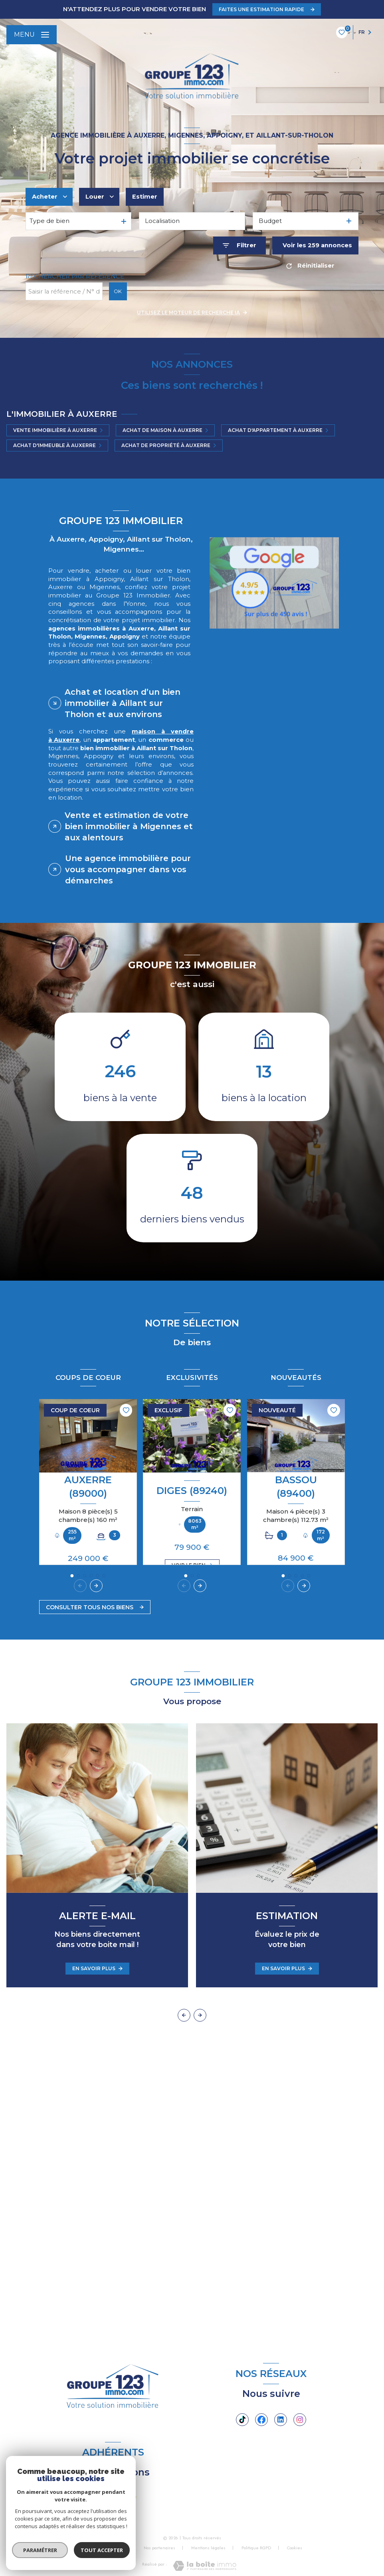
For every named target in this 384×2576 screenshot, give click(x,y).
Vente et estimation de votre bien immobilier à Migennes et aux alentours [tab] (129, 826)
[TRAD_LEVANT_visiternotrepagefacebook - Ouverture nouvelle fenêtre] (261, 2419)
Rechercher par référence (75, 276)
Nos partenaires (159, 2547)
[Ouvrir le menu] (31, 34)
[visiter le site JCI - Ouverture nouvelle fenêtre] (96, 2496)
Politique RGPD (256, 2547)
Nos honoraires (113, 2547)
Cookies (294, 2548)
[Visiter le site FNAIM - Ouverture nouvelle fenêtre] (129, 2497)
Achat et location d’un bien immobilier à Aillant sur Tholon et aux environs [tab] (122, 703)
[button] (96, 1585)
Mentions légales (208, 2547)
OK (118, 291)
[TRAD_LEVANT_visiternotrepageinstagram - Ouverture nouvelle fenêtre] (299, 2419)
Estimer (144, 196)
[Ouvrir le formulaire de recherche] (239, 245)
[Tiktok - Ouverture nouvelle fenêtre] (242, 2419)
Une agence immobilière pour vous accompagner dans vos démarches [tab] (128, 869)
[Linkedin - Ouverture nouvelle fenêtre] (280, 2419)
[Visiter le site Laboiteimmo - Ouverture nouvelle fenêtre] (204, 2566)
